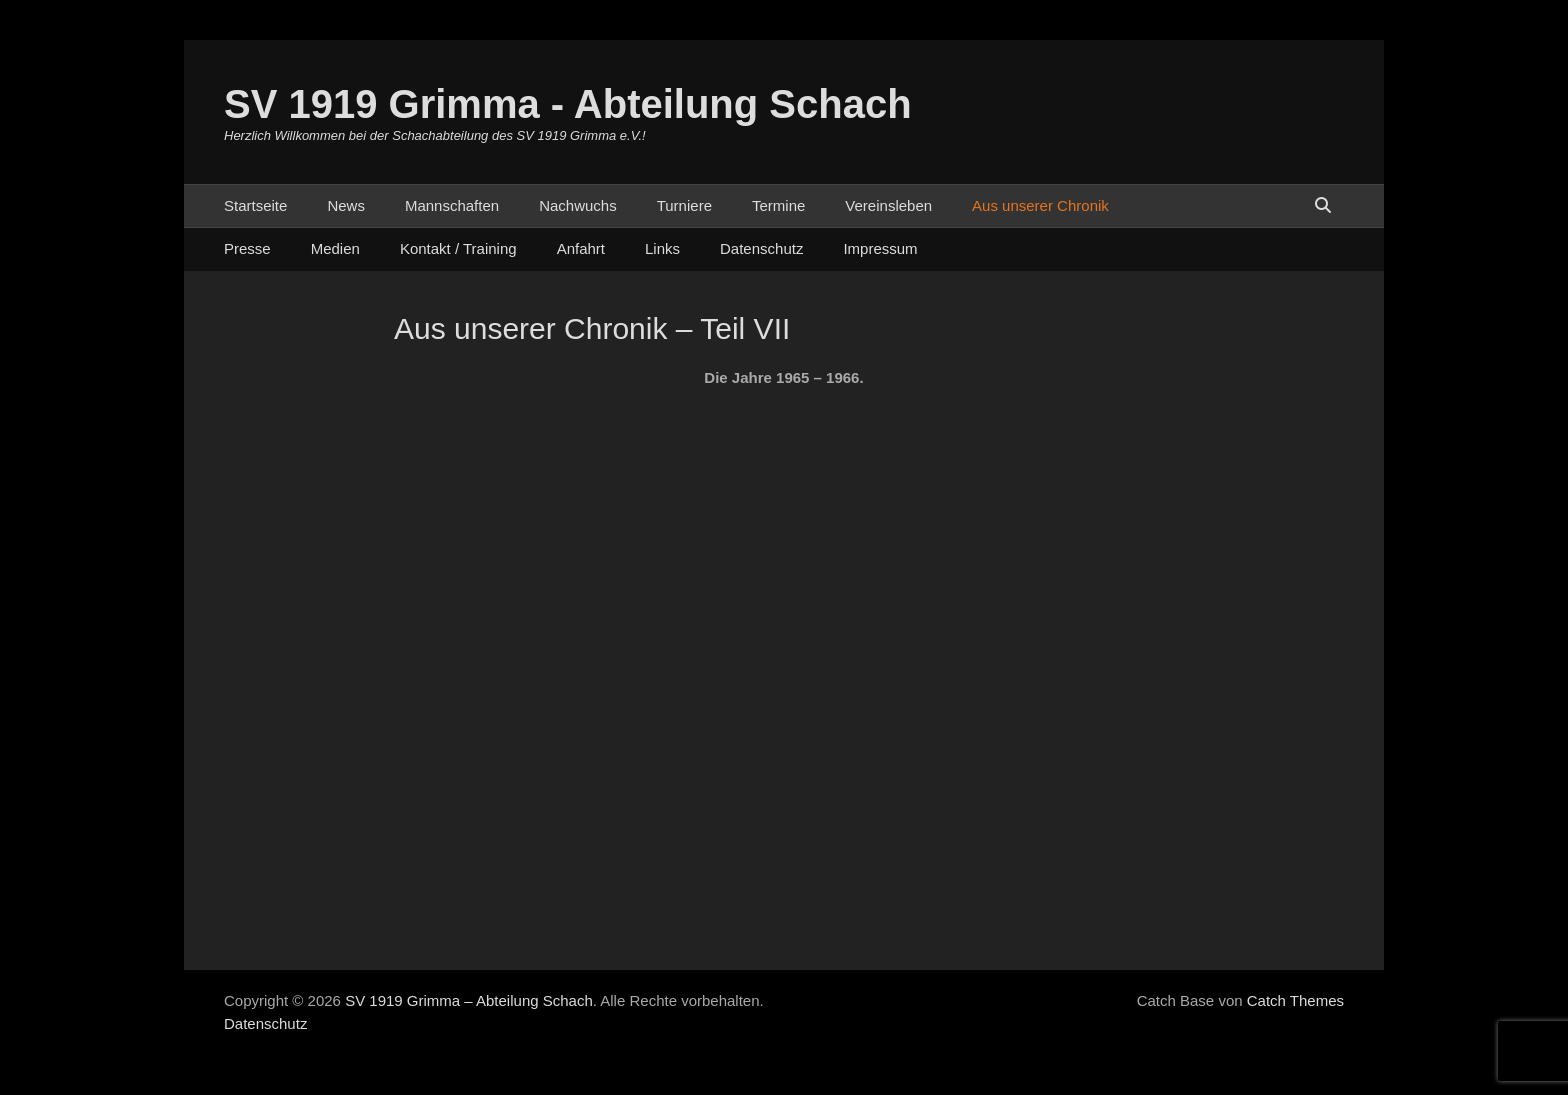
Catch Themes (1295, 1000)
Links (662, 248)
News (346, 205)
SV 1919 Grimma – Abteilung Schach (469, 1000)
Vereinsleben (888, 205)
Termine (778, 205)
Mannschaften (452, 205)
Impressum (880, 248)
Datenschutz (761, 248)
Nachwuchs (578, 205)
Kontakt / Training (458, 248)
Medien (335, 248)
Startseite (255, 205)
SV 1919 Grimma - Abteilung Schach (568, 104)
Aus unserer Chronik (1040, 205)
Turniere (684, 205)
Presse (247, 248)
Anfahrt (581, 248)
